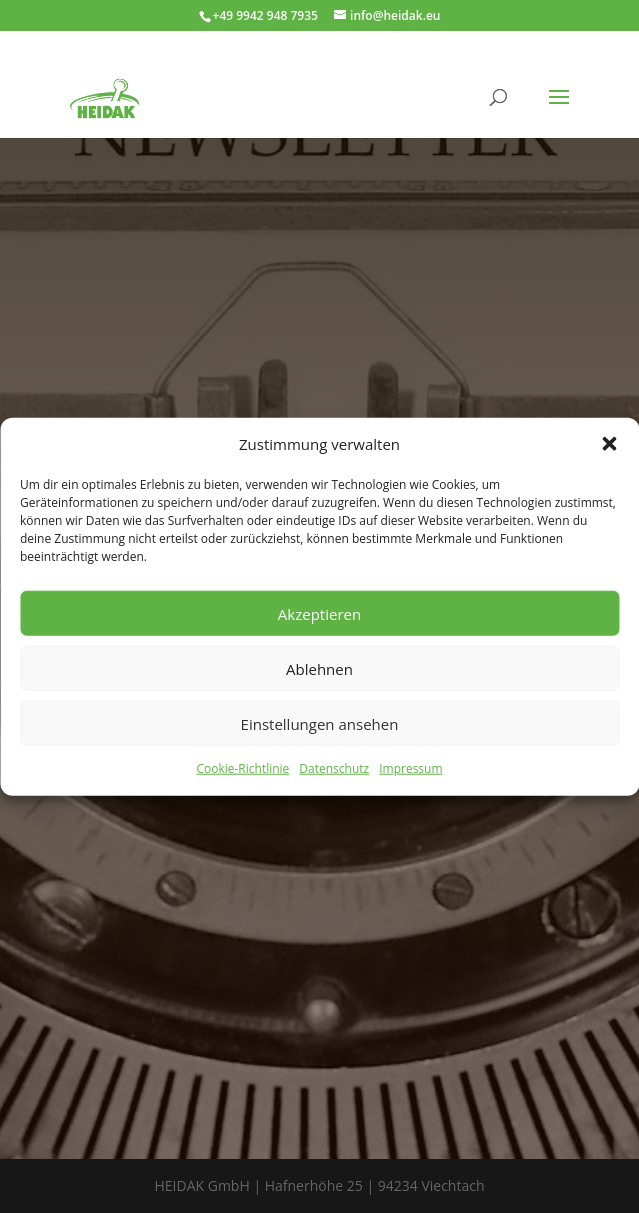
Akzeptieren (319, 614)
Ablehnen (319, 669)
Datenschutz (334, 768)
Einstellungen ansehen (320, 724)
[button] (609, 444)
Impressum (410, 768)
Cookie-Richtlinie (242, 768)
